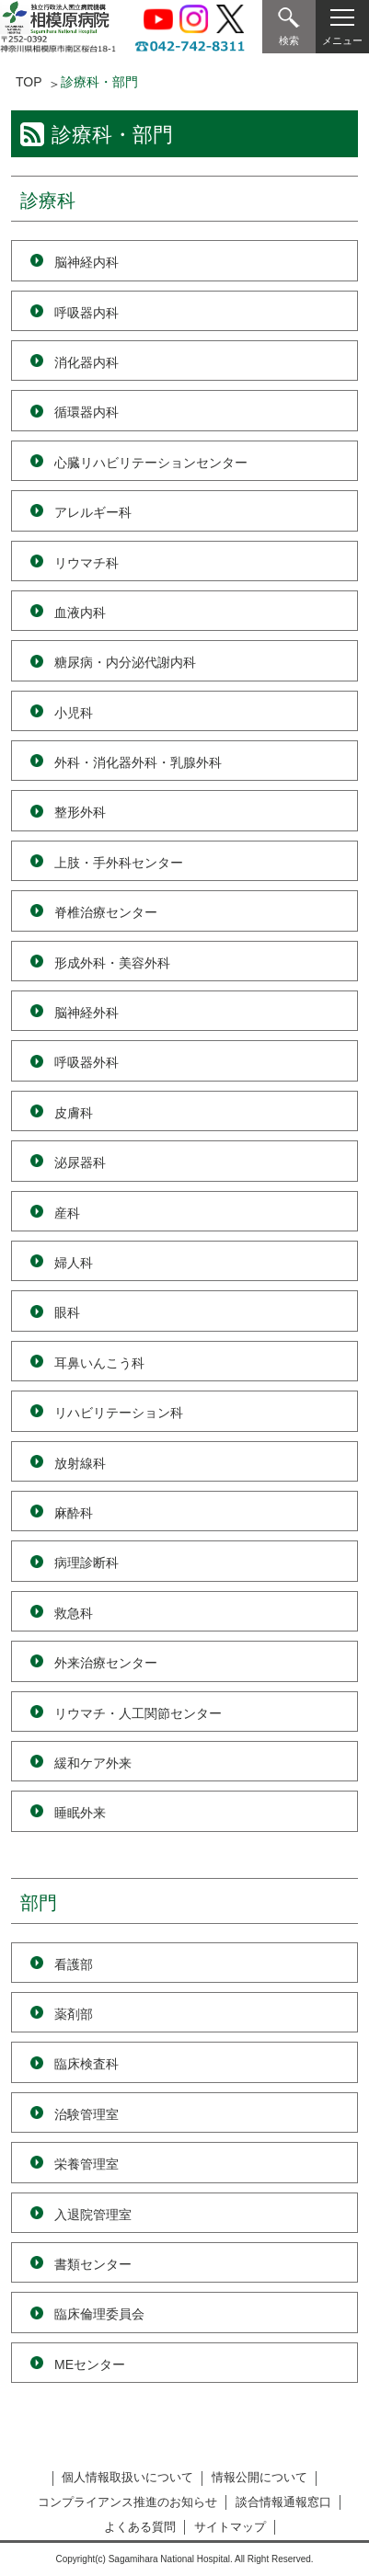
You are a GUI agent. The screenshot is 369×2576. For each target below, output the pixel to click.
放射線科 (80, 1463)
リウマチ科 (86, 562)
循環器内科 (86, 412)
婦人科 (73, 1262)
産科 (67, 1213)
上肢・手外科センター (118, 862)
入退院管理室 (93, 2214)
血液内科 (80, 612)
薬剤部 (73, 2014)
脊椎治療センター (105, 912)
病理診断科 (86, 1562)
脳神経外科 (86, 1012)
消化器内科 (86, 362)
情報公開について (259, 2477)
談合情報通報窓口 (283, 2502)
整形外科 (80, 812)
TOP (29, 81)
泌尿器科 (80, 1162)
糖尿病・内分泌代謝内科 (125, 662)
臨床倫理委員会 (99, 2314)
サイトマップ (230, 2527)
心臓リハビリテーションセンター (151, 462)
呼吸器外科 (86, 1062)
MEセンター (89, 2364)
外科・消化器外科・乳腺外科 (138, 762)
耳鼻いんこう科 (99, 1363)
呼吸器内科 (86, 312)
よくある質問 (140, 2527)
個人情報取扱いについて (127, 2477)
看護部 (73, 1964)
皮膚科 (73, 1112)
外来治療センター (105, 1662)
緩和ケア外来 (93, 1763)
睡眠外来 (80, 1812)
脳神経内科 (86, 262)
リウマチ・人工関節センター (138, 1713)
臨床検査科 (86, 2063)
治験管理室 (86, 2114)
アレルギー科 (93, 512)
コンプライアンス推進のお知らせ (127, 2502)
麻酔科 (73, 1513)
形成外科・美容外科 (112, 963)
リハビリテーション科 (118, 1412)
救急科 (73, 1613)
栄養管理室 (86, 2164)
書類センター (93, 2264)
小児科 (73, 712)
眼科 (67, 1312)
